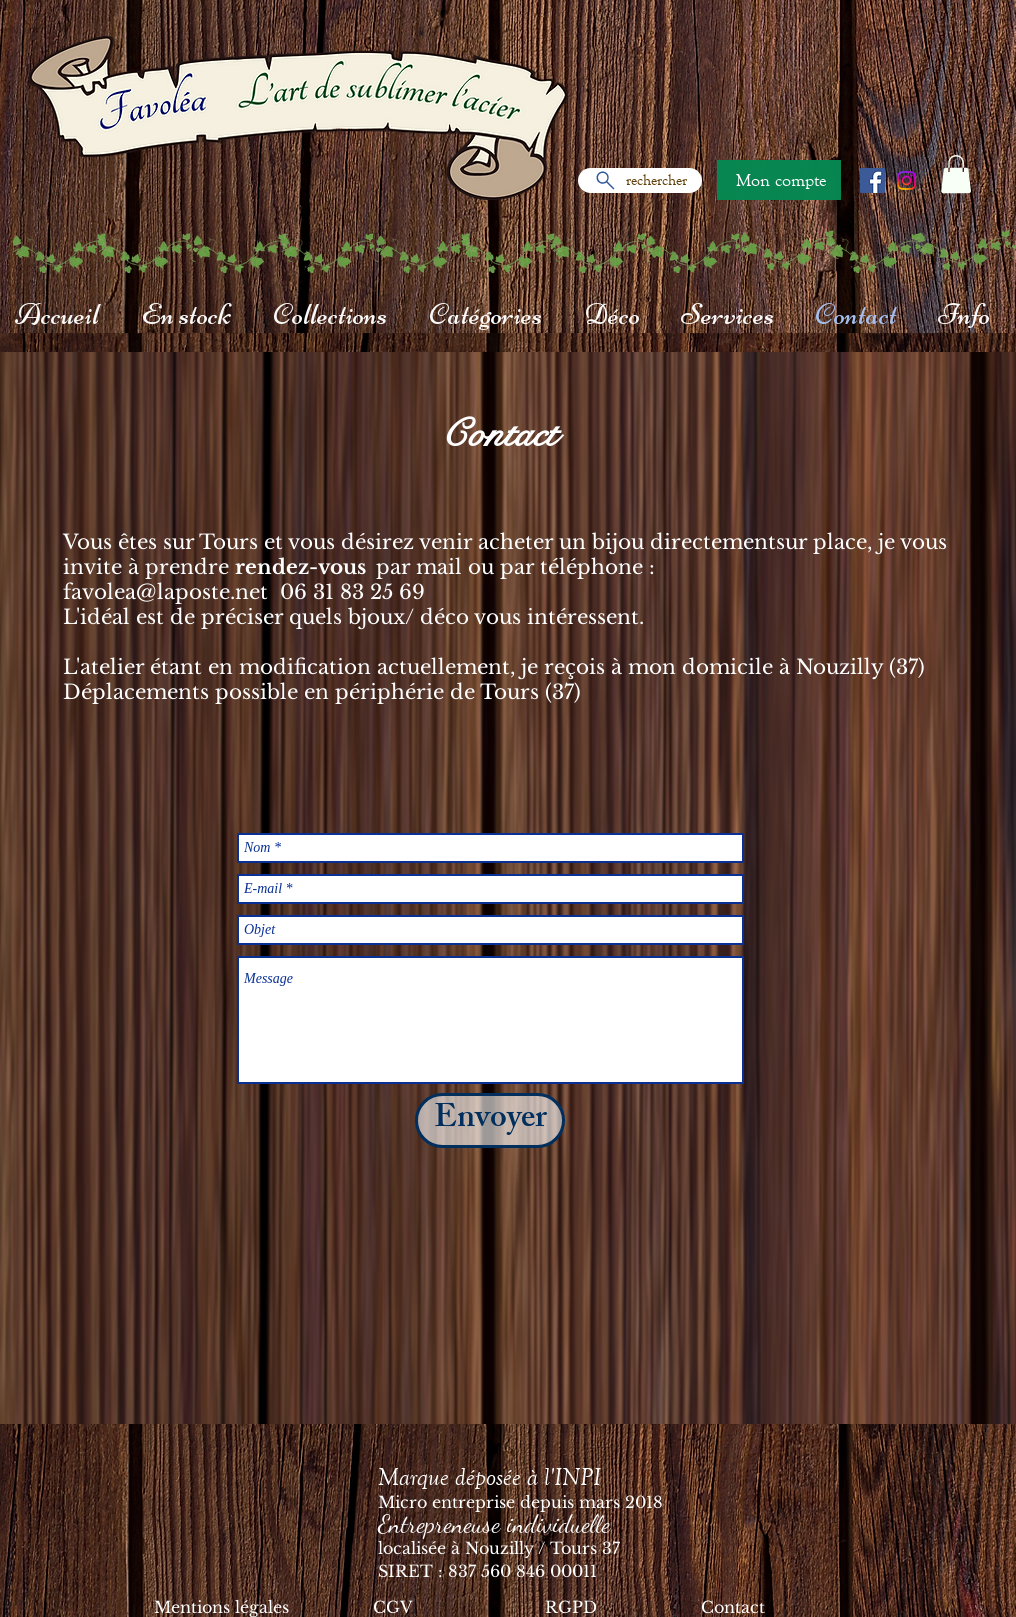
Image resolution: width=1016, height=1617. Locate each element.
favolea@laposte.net (165, 592)
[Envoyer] (490, 1120)
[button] (956, 174)
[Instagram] (906, 180)
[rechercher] (640, 180)
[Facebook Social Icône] (872, 180)
